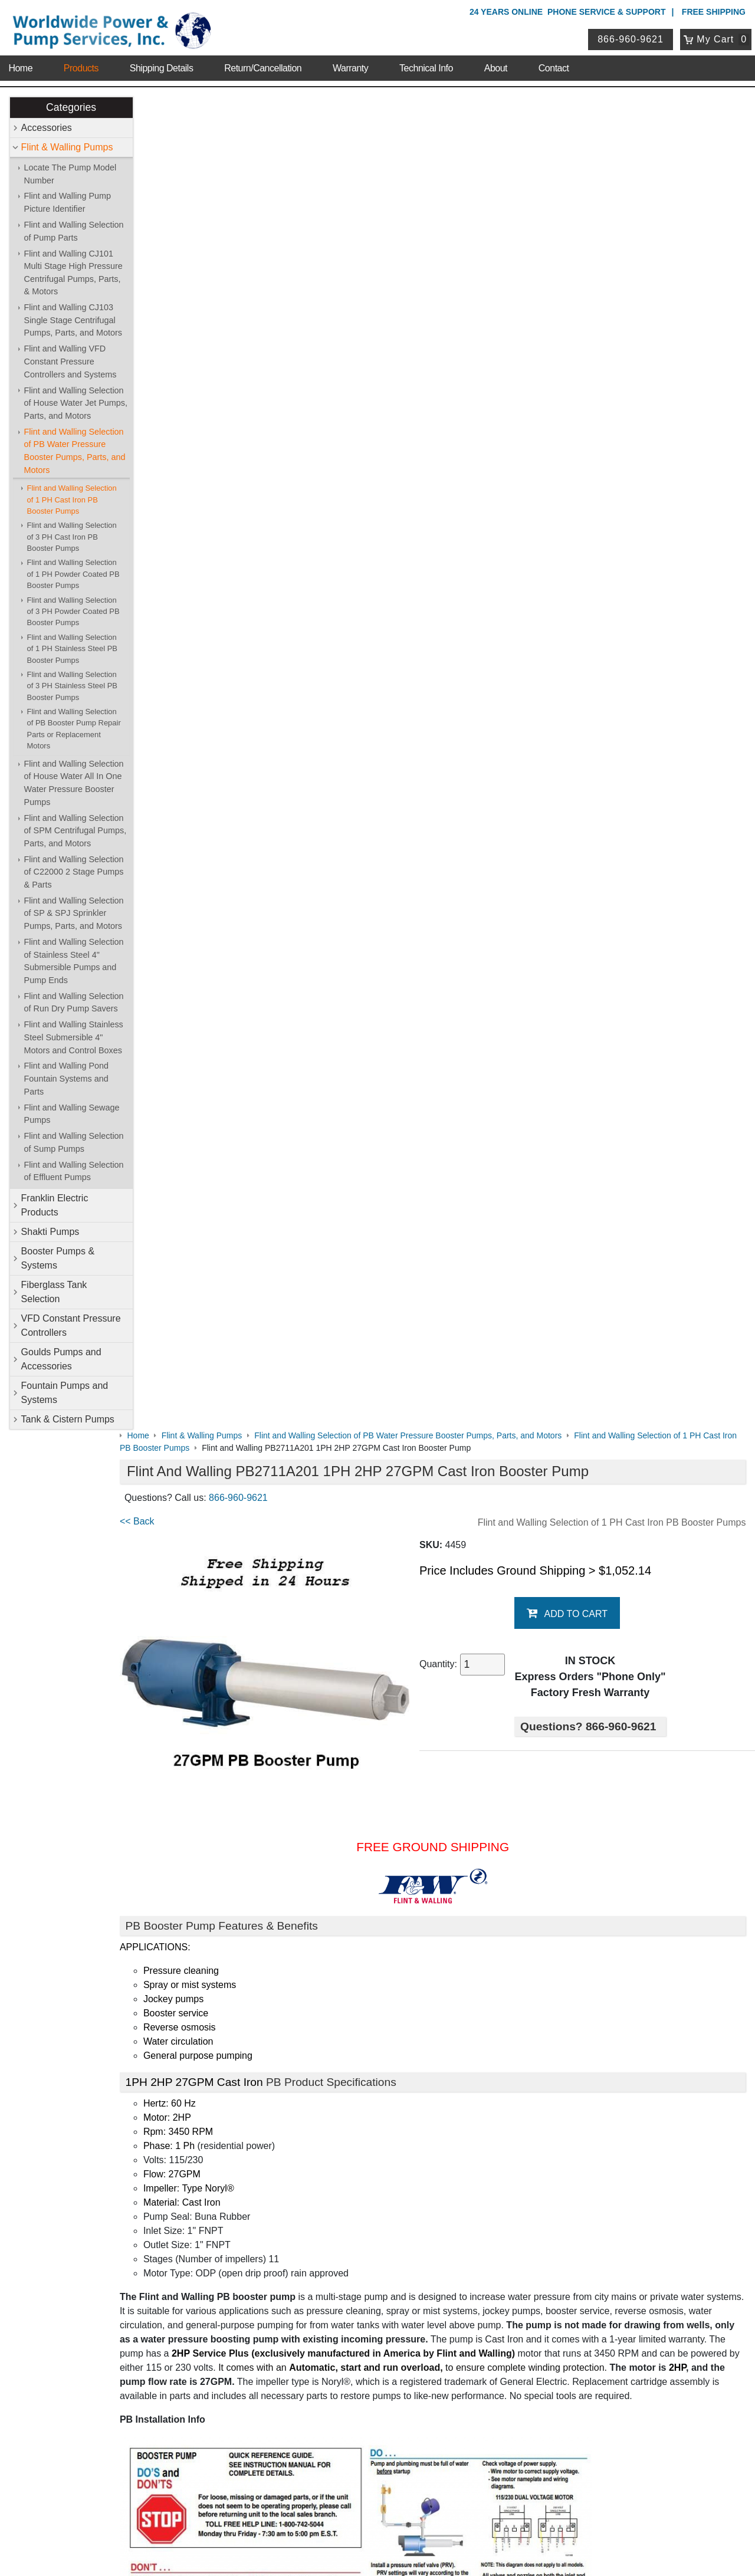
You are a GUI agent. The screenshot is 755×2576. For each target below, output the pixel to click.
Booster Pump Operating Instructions (220, 1941)
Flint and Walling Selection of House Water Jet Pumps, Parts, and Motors (75, 403)
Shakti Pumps (50, 1232)
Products (81, 65)
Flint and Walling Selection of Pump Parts (74, 231)
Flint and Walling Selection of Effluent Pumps (74, 1171)
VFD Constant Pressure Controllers (71, 1325)
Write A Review (702, 2107)
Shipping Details (161, 65)
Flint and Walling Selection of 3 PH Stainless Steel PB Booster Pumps (72, 686)
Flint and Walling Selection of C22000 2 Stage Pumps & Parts (74, 872)
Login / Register (317, 2398)
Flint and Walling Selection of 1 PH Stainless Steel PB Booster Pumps (72, 649)
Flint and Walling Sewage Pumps (72, 1114)
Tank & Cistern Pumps (67, 1419)
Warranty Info (122, 2253)
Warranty (350, 65)
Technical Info (426, 65)
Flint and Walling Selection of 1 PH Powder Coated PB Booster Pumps (73, 574)
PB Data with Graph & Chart (202, 1894)
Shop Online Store (327, 2176)
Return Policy (312, 2428)
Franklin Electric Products (54, 1205)
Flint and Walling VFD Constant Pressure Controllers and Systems (70, 361)
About (495, 65)
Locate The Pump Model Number (70, 174)
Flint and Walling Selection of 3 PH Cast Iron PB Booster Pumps (72, 537)
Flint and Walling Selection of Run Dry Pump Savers (74, 1002)
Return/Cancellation (262, 65)
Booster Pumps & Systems (58, 1258)
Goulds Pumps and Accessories (61, 1359)
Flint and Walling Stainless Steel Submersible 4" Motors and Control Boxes (73, 1037)
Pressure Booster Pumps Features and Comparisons (253, 1965)
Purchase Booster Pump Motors (210, 2029)
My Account (312, 2382)
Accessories (46, 128)
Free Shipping (714, 12)
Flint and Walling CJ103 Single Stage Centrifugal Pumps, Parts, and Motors (73, 320)
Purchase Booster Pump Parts (206, 2053)
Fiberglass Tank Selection (54, 1292)
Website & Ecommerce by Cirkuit (377, 2550)
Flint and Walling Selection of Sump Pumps (74, 1143)
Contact (554, 65)
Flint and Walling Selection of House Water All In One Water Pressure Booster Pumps (74, 783)
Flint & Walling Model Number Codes (220, 1830)
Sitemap (113, 2207)
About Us (117, 2176)
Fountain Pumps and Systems (65, 1393)
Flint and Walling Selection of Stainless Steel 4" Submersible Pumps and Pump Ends (74, 961)
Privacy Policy (321, 2516)
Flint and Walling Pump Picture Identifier (67, 203)
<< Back (160, 188)
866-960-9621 (632, 37)
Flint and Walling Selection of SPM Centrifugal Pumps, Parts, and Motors (75, 830)
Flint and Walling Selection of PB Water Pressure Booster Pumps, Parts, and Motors (75, 451)
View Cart (305, 2413)
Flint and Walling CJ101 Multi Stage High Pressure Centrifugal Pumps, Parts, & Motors (73, 273)
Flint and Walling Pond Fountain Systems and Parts (66, 1079)
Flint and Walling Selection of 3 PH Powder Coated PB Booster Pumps (73, 611)
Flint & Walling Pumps (67, 147)
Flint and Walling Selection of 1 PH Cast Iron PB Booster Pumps (72, 500)
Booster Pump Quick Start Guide (211, 1918)
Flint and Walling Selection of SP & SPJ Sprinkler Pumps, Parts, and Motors (74, 913)
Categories (71, 107)
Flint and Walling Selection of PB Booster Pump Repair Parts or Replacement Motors (74, 728)
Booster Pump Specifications (203, 1806)
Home (20, 65)
